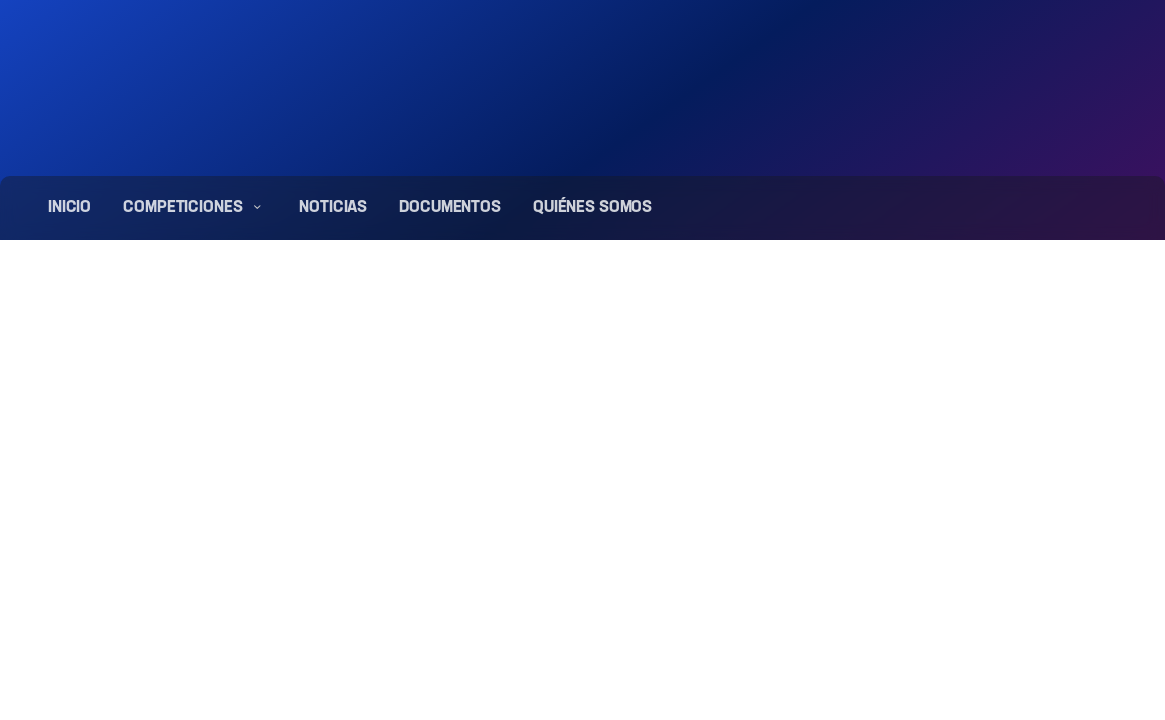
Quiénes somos (592, 208)
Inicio (69, 208)
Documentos (450, 208)
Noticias (333, 208)
